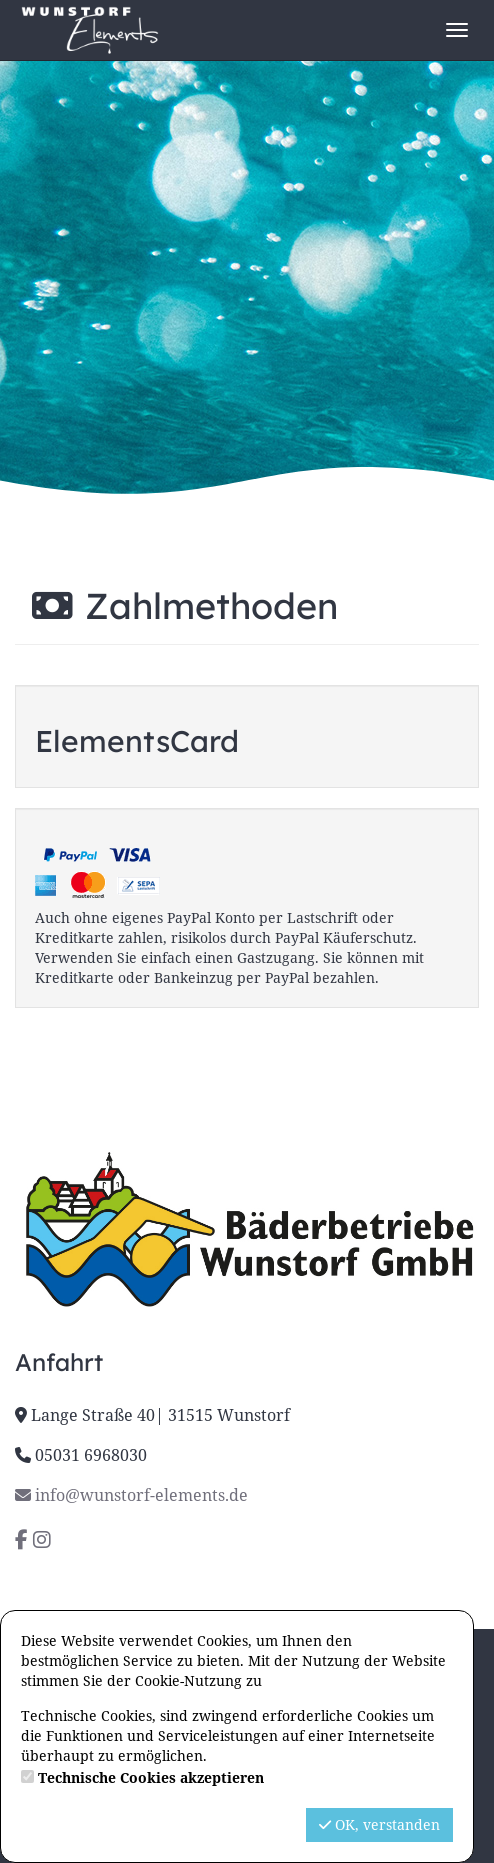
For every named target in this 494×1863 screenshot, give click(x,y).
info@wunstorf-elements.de (131, 1495)
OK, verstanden (379, 1824)
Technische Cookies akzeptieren (151, 1777)
